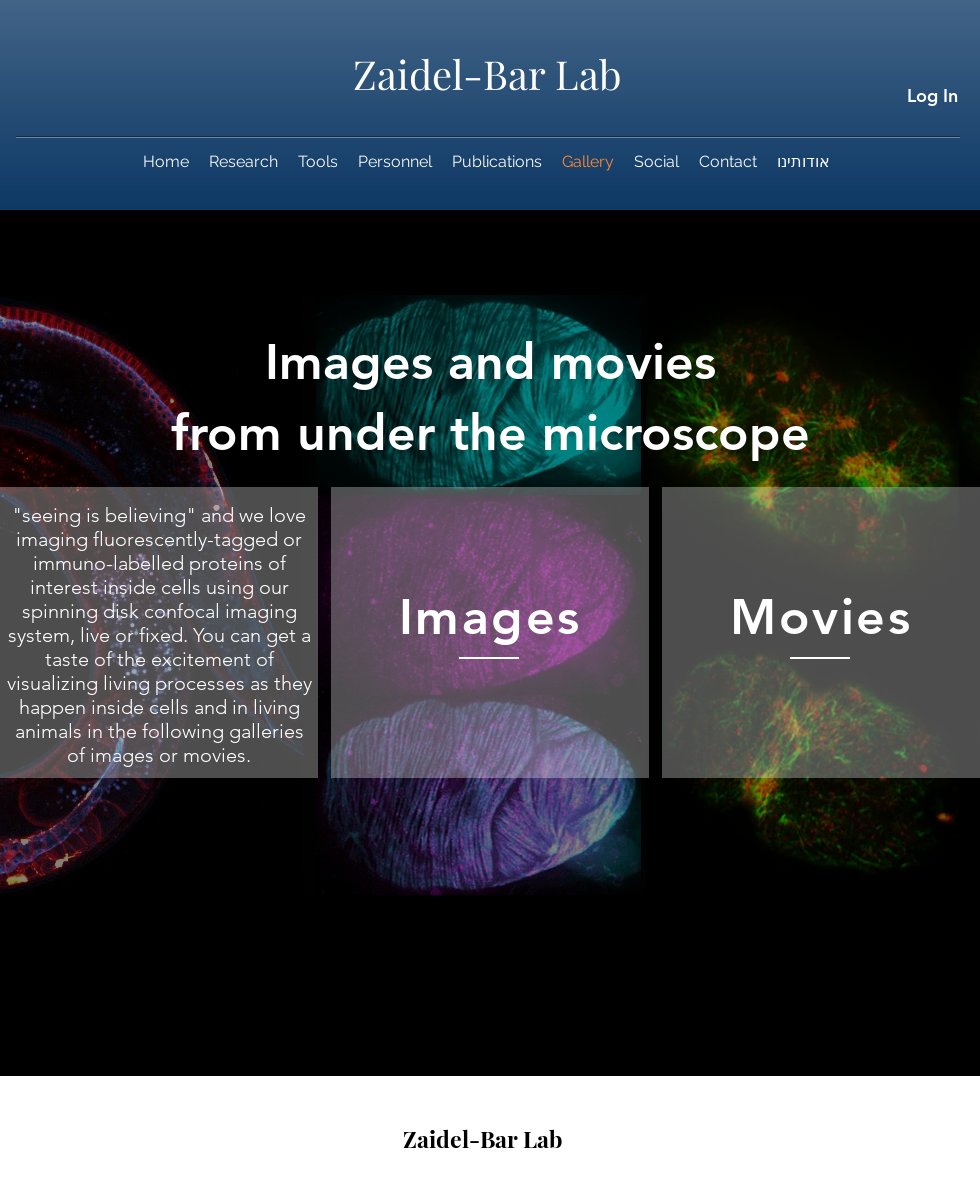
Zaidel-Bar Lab (487, 73)
